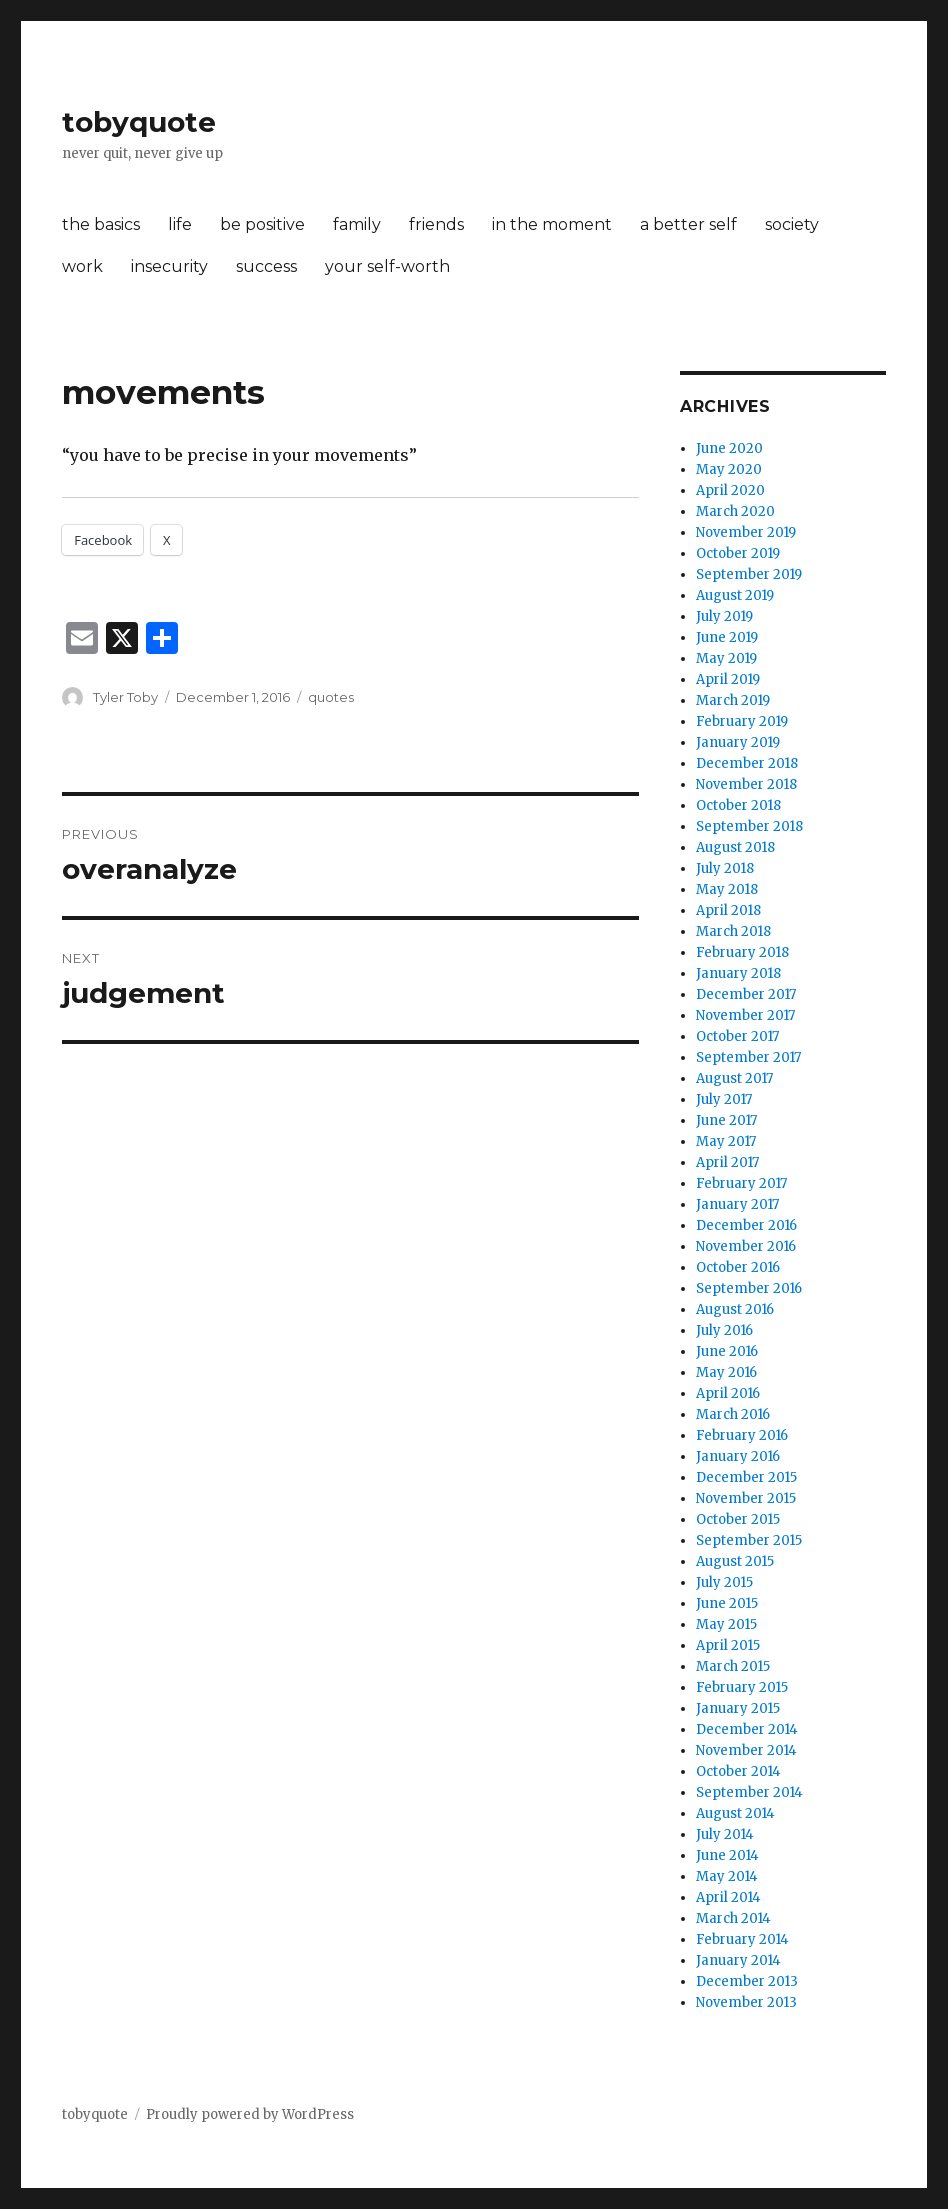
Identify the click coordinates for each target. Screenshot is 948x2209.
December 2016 (746, 1225)
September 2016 (749, 1288)
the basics (101, 224)
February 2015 (742, 1687)
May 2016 (726, 1372)
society (792, 224)
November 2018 (746, 784)
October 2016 (738, 1267)
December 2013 (747, 1981)
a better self (688, 224)
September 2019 (749, 574)
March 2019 (733, 700)
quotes (331, 697)
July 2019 (724, 616)
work (82, 266)
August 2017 (734, 1078)
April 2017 (727, 1162)
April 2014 (728, 1897)
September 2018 (749, 826)
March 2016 (733, 1414)
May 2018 (727, 889)
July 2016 (724, 1330)
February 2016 (742, 1435)
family (357, 224)
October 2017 (737, 1036)
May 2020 (729, 469)
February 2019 (742, 721)
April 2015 (728, 1645)
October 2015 (738, 1519)
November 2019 (746, 532)
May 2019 (726, 658)
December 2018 (747, 763)
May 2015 (726, 1624)
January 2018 (738, 973)
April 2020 (730, 490)
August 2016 (735, 1309)
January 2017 (737, 1204)
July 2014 (725, 1834)
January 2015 (738, 1708)
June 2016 (727, 1351)
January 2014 (738, 1960)
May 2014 (727, 1876)
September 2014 (749, 1792)
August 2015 (735, 1561)
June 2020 (729, 448)
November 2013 (746, 2002)
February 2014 (742, 1939)
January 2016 (738, 1456)
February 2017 (741, 1183)
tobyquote (139, 122)
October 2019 (738, 553)
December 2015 (746, 1477)
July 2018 (725, 868)
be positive (262, 224)
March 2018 (733, 931)
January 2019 (738, 742)
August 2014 (735, 1813)
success (266, 266)
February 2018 (742, 952)
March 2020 (735, 511)
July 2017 (724, 1099)
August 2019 (735, 595)
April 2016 (728, 1393)
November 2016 (746, 1246)
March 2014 (733, 1918)
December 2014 (747, 1729)
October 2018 (738, 805)
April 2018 (728, 910)
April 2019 (728, 679)
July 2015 (724, 1582)
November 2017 (745, 1015)
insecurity (169, 266)
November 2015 (746, 1498)
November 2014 (746, 1750)
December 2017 (746, 994)
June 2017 (726, 1120)
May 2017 (726, 1141)
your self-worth (387, 266)
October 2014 (738, 1771)
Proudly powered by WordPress (250, 2114)
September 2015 (749, 1540)
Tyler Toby (125, 697)
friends (436, 224)
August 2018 (735, 847)
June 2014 (727, 1855)
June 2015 (727, 1603)
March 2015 (733, 1666)
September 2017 (748, 1057)
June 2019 (727, 637)
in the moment (552, 224)
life (180, 224)
